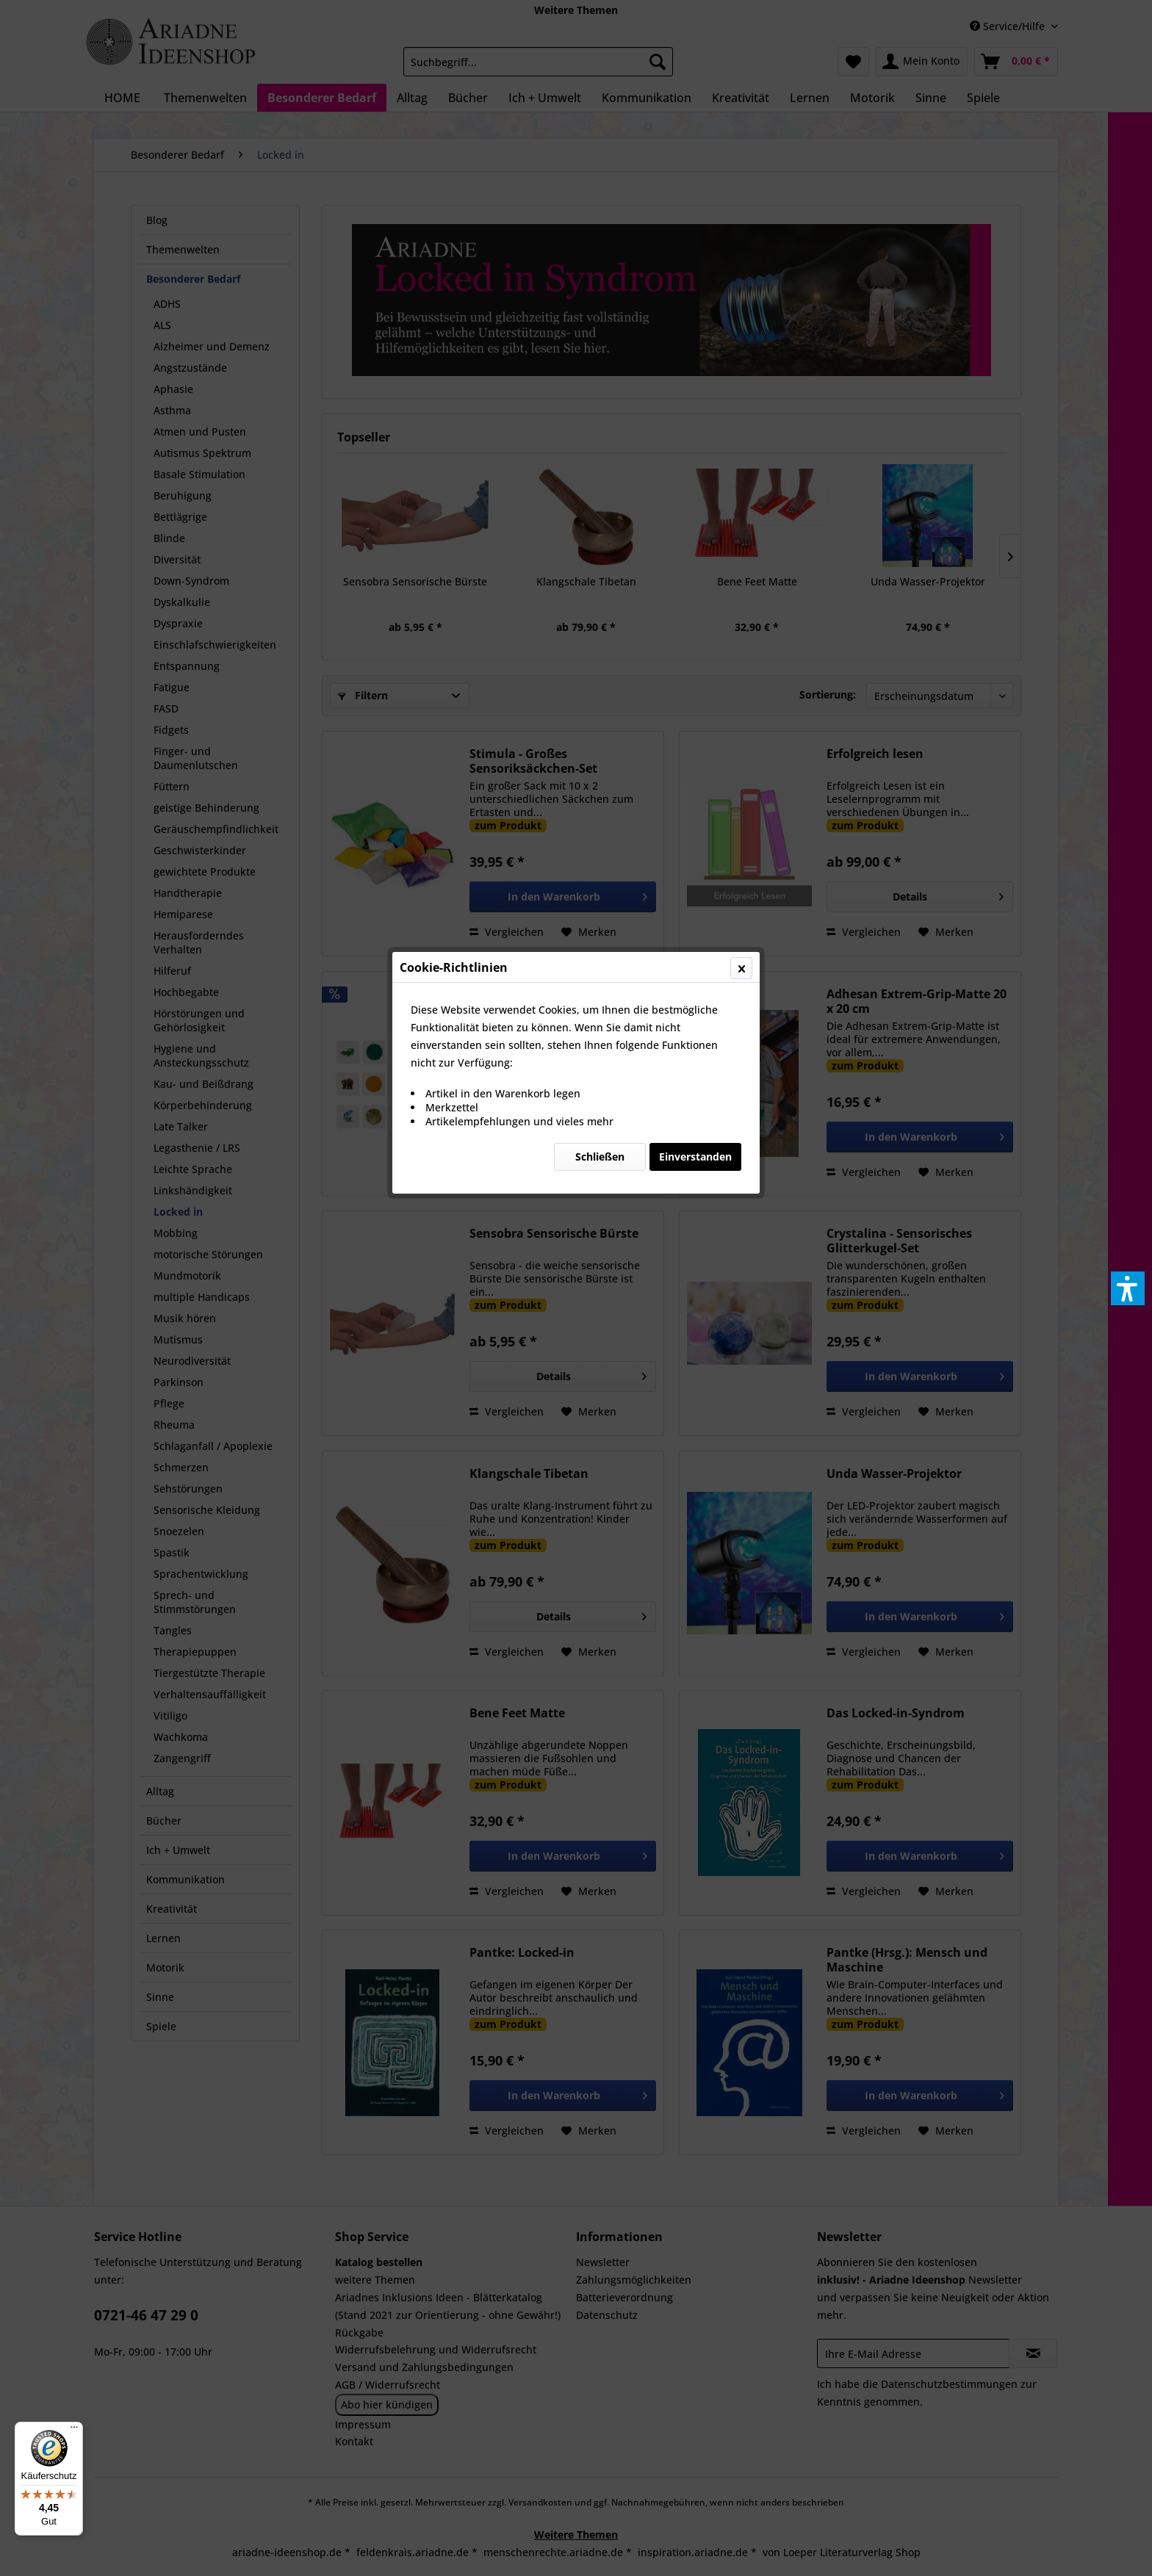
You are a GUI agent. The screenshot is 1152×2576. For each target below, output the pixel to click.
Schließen (599, 349)
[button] (1128, 1288)
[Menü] (74, 2430)
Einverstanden (695, 349)
